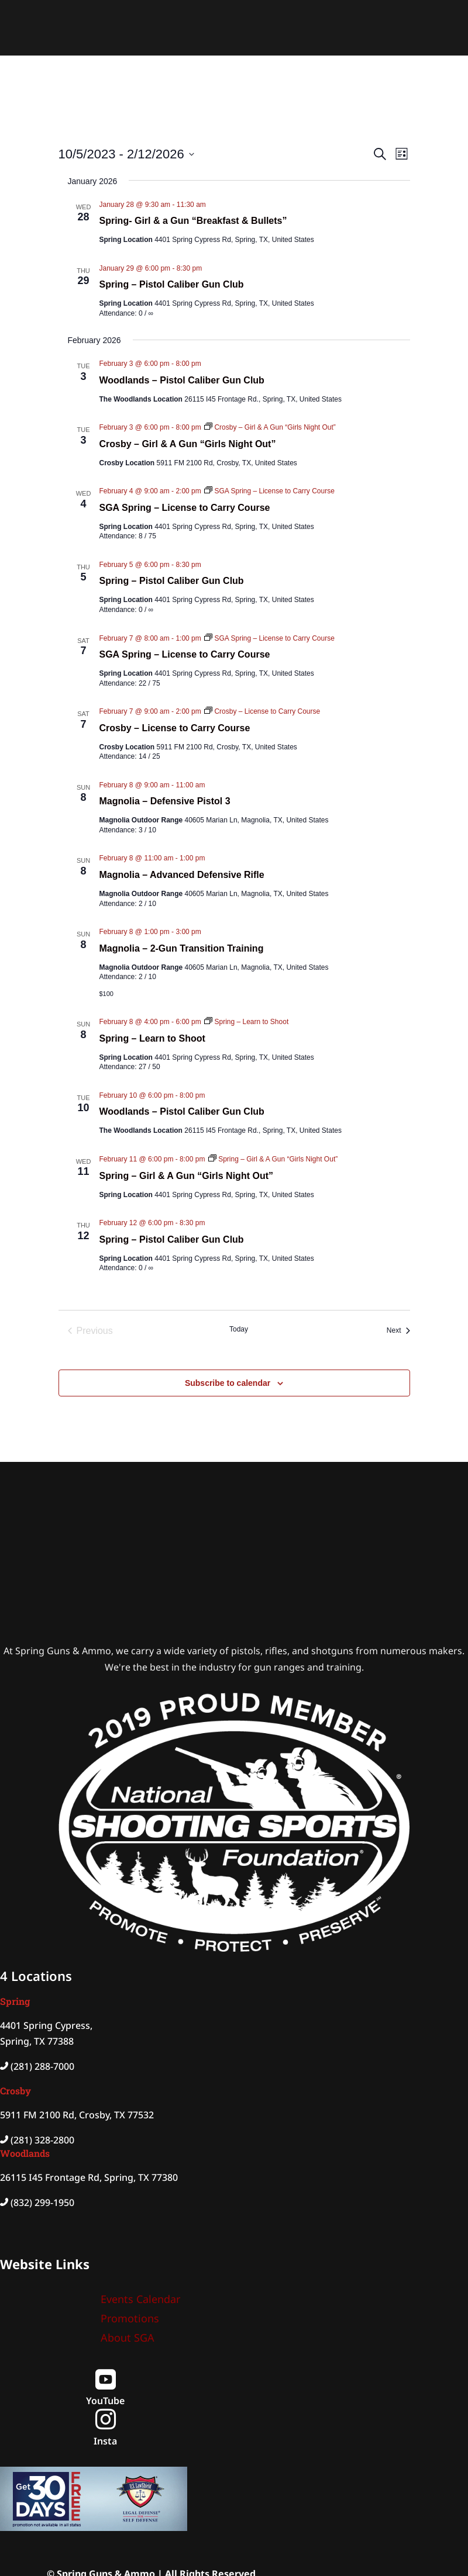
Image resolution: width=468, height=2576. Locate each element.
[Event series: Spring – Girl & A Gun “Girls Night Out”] (273, 1159)
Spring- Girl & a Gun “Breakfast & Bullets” (193, 221)
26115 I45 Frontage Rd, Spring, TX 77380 (89, 2177)
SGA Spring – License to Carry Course (184, 508)
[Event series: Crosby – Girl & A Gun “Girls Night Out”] (270, 427)
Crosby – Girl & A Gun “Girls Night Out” (187, 444)
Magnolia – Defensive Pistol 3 (164, 801)
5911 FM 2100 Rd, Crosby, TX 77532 (77, 2114)
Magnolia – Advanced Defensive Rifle (181, 875)
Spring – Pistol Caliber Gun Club (171, 284)
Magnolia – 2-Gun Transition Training (181, 948)
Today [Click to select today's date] (238, 1329)
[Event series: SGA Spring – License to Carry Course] (269, 491)
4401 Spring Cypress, (46, 2025)
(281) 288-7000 (42, 2066)
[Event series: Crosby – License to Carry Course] (262, 711)
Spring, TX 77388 (37, 2041)
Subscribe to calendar (227, 1383)
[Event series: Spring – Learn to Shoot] (246, 1022)
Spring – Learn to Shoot (152, 1038)
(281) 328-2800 (42, 2140)
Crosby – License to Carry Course (174, 728)
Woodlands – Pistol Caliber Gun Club (181, 380)
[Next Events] (398, 1331)
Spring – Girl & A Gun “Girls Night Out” (186, 1176)
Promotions (130, 2318)
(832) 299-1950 (42, 2202)
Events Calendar (140, 2299)
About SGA (127, 2337)
